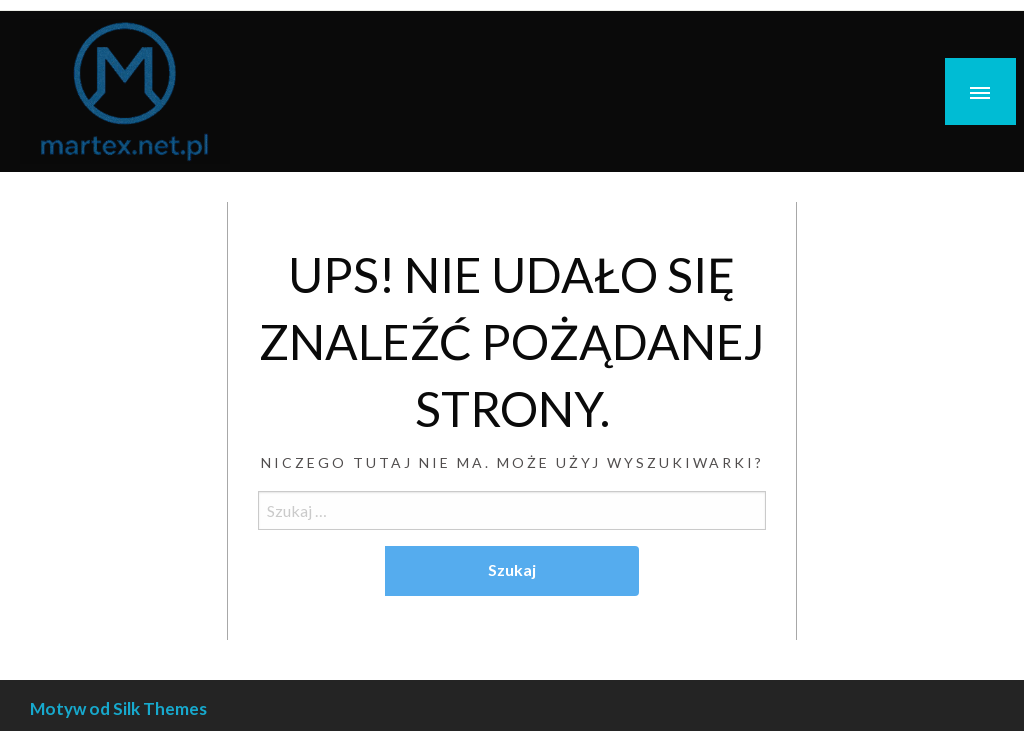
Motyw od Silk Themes (118, 708)
